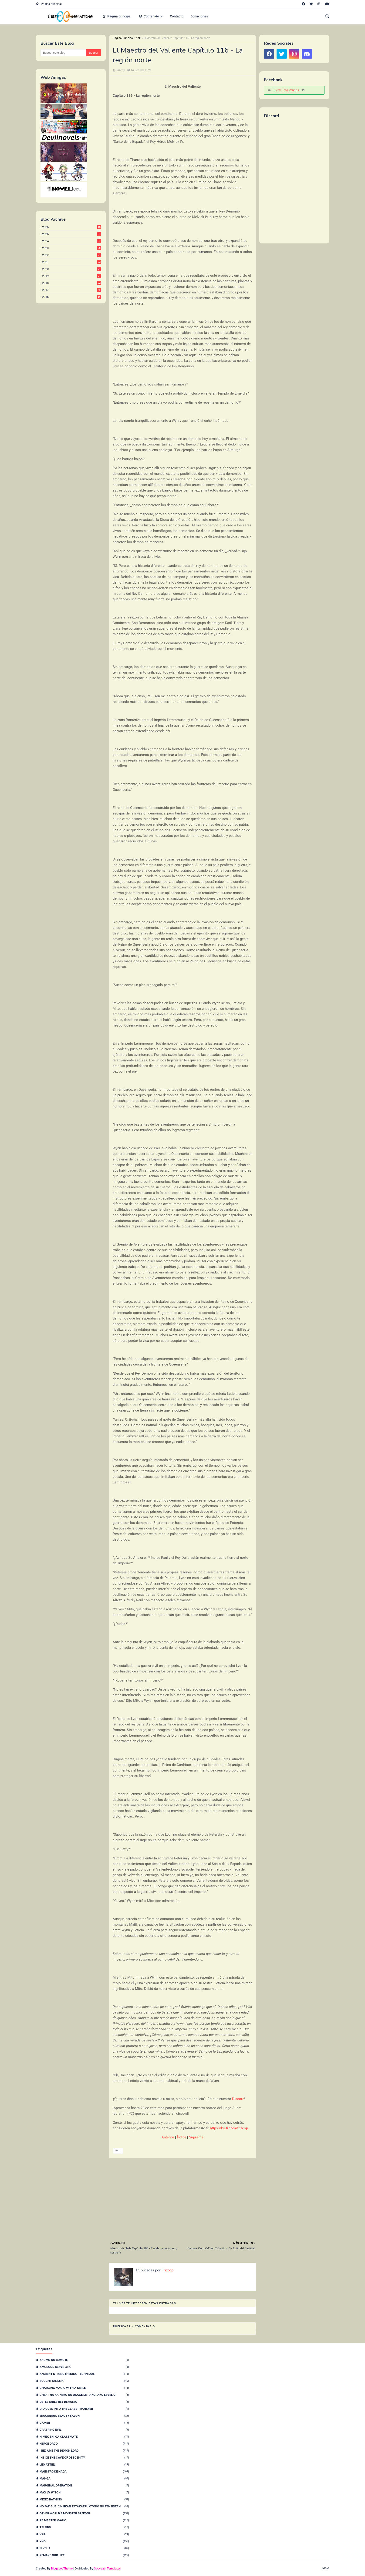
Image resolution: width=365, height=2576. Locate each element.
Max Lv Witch (84, 2492)
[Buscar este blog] (63, 52)
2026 (71, 227)
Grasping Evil (84, 2429)
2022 (71, 255)
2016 (71, 297)
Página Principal (123, 38)
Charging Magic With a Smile (84, 2388)
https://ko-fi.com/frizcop (229, 2128)
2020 (71, 269)
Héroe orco (84, 2443)
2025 (71, 234)
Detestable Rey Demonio (84, 2401)
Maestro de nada (84, 2471)
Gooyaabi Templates (107, 2568)
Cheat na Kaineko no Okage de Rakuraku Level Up (84, 2395)
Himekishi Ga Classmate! (84, 2436)
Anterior (168, 2137)
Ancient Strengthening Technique (84, 2374)
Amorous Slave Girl (84, 2367)
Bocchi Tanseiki (84, 2381)
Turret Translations (286, 90)
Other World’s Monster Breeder (84, 2513)
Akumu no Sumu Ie (84, 2360)
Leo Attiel (84, 2464)
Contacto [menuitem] (176, 16)
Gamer (84, 2422)
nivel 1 (84, 2548)
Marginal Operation (84, 2485)
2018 (71, 283)
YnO (138, 38)
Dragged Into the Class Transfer (84, 2408)
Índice (181, 2137)
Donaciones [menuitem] (199, 16)
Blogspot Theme (62, 2568)
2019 (71, 276)
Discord (238, 2099)
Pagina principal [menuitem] (117, 16)
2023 (71, 248)
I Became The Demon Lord (84, 2450)
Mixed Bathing (84, 2499)
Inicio (325, 2568)
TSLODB (84, 2527)
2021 (71, 262)
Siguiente (196, 2137)
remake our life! (84, 2555)
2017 (71, 290)
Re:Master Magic (84, 2520)
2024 (71, 241)
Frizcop (120, 70)
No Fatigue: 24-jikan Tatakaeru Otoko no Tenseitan (84, 2506)
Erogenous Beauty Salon (84, 2415)
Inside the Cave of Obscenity (84, 2457)
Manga (84, 2478)
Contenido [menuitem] (149, 16)
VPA (84, 2534)
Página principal (49, 4)
